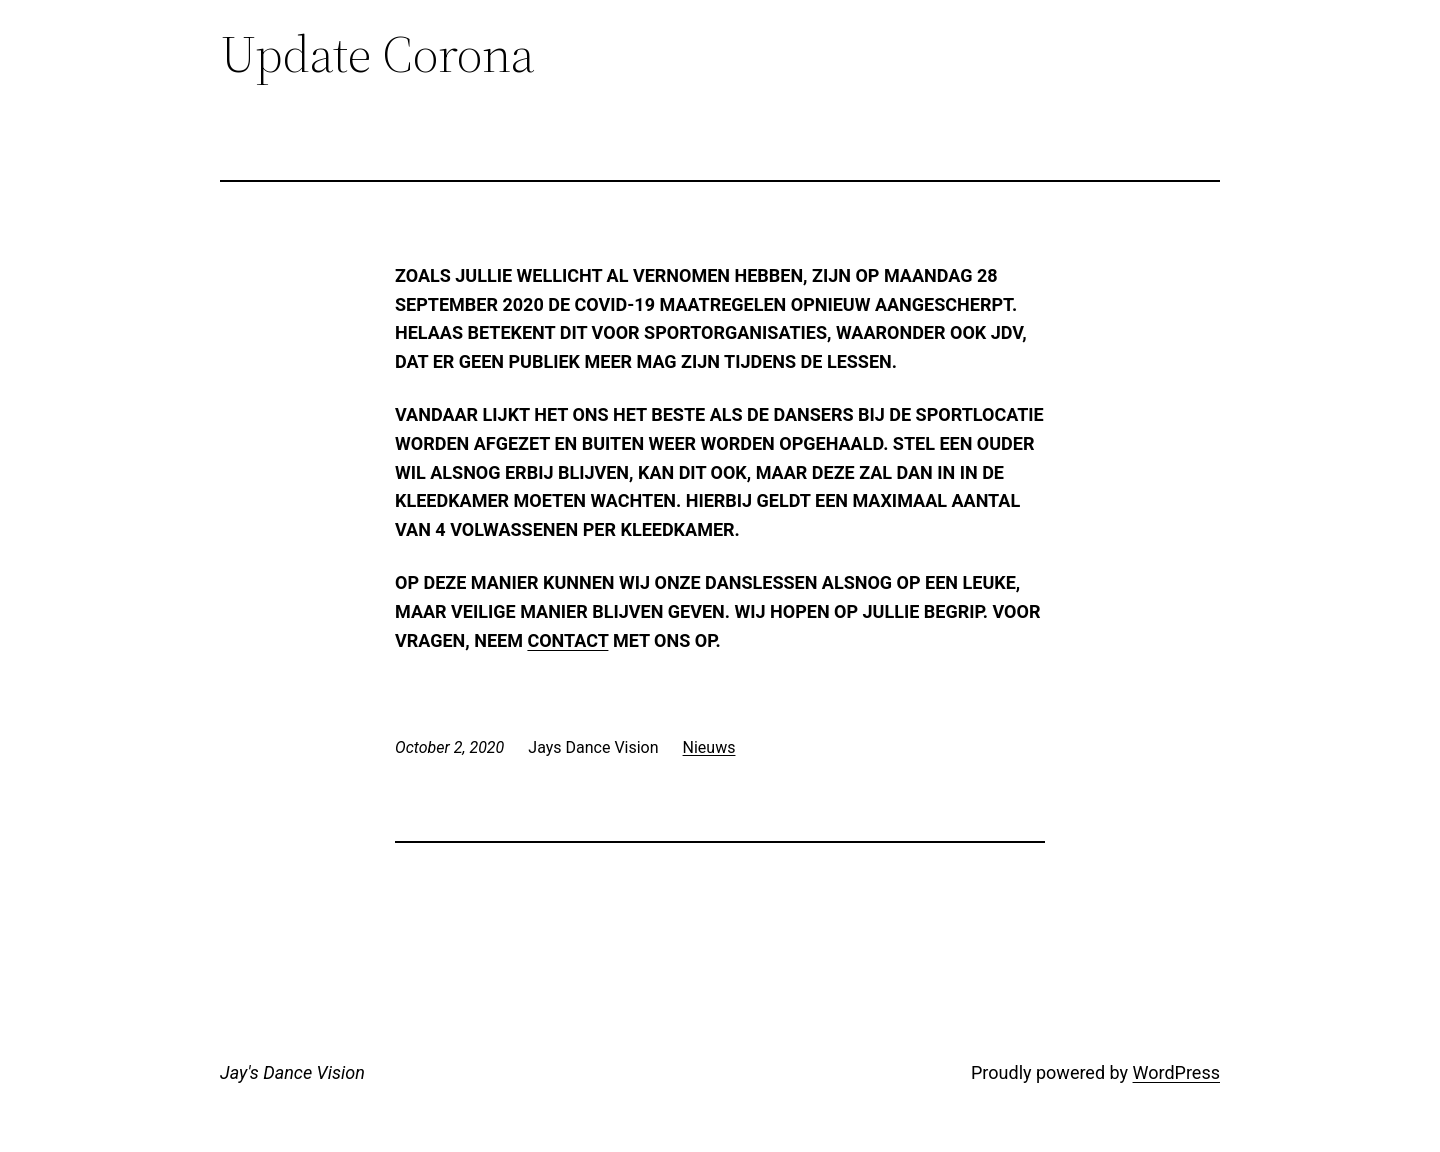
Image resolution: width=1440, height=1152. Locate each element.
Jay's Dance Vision (292, 1072)
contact (567, 640)
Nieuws (709, 747)
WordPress (1176, 1072)
